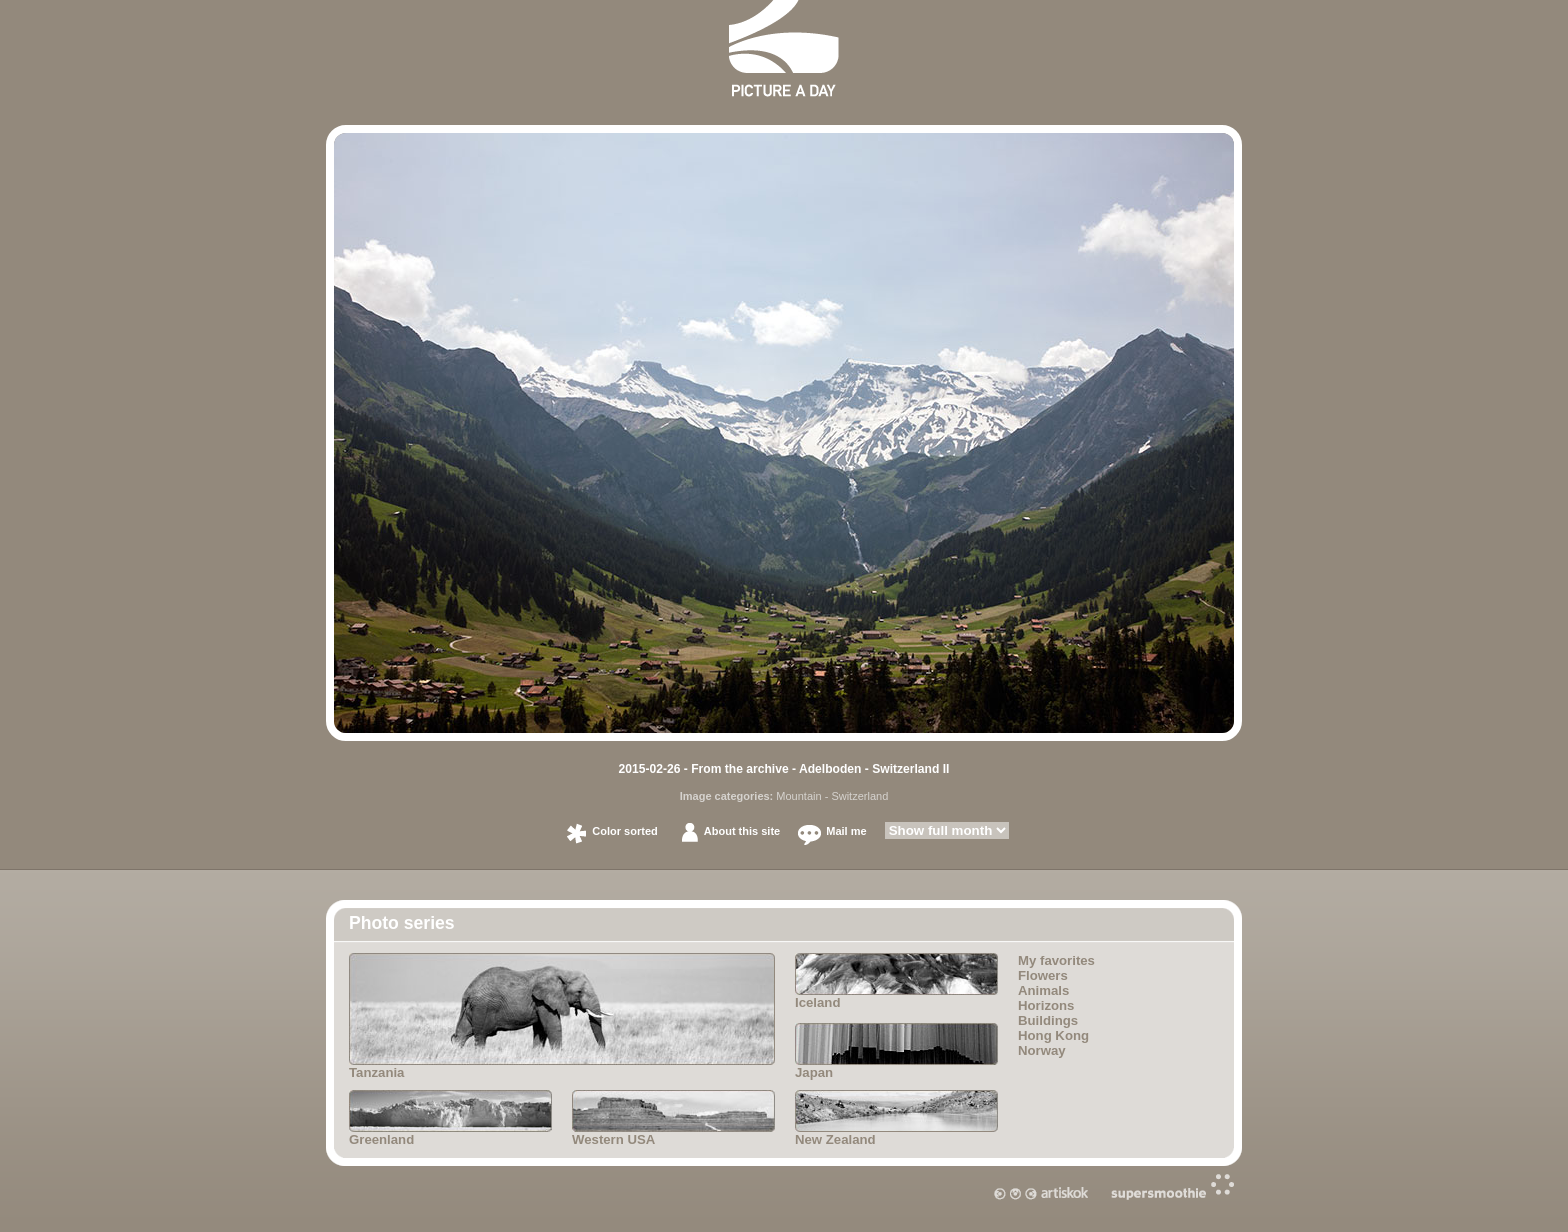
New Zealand (896, 1118)
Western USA (673, 1118)
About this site (742, 831)
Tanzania (562, 1016)
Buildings (1048, 1020)
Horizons (1046, 1005)
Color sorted (624, 831)
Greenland (450, 1118)
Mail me (846, 831)
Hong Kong (1053, 1035)
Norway (1042, 1050)
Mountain (798, 796)
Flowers (1043, 975)
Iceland (896, 981)
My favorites (1056, 960)
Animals (1043, 990)
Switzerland (859, 796)
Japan (896, 1051)
